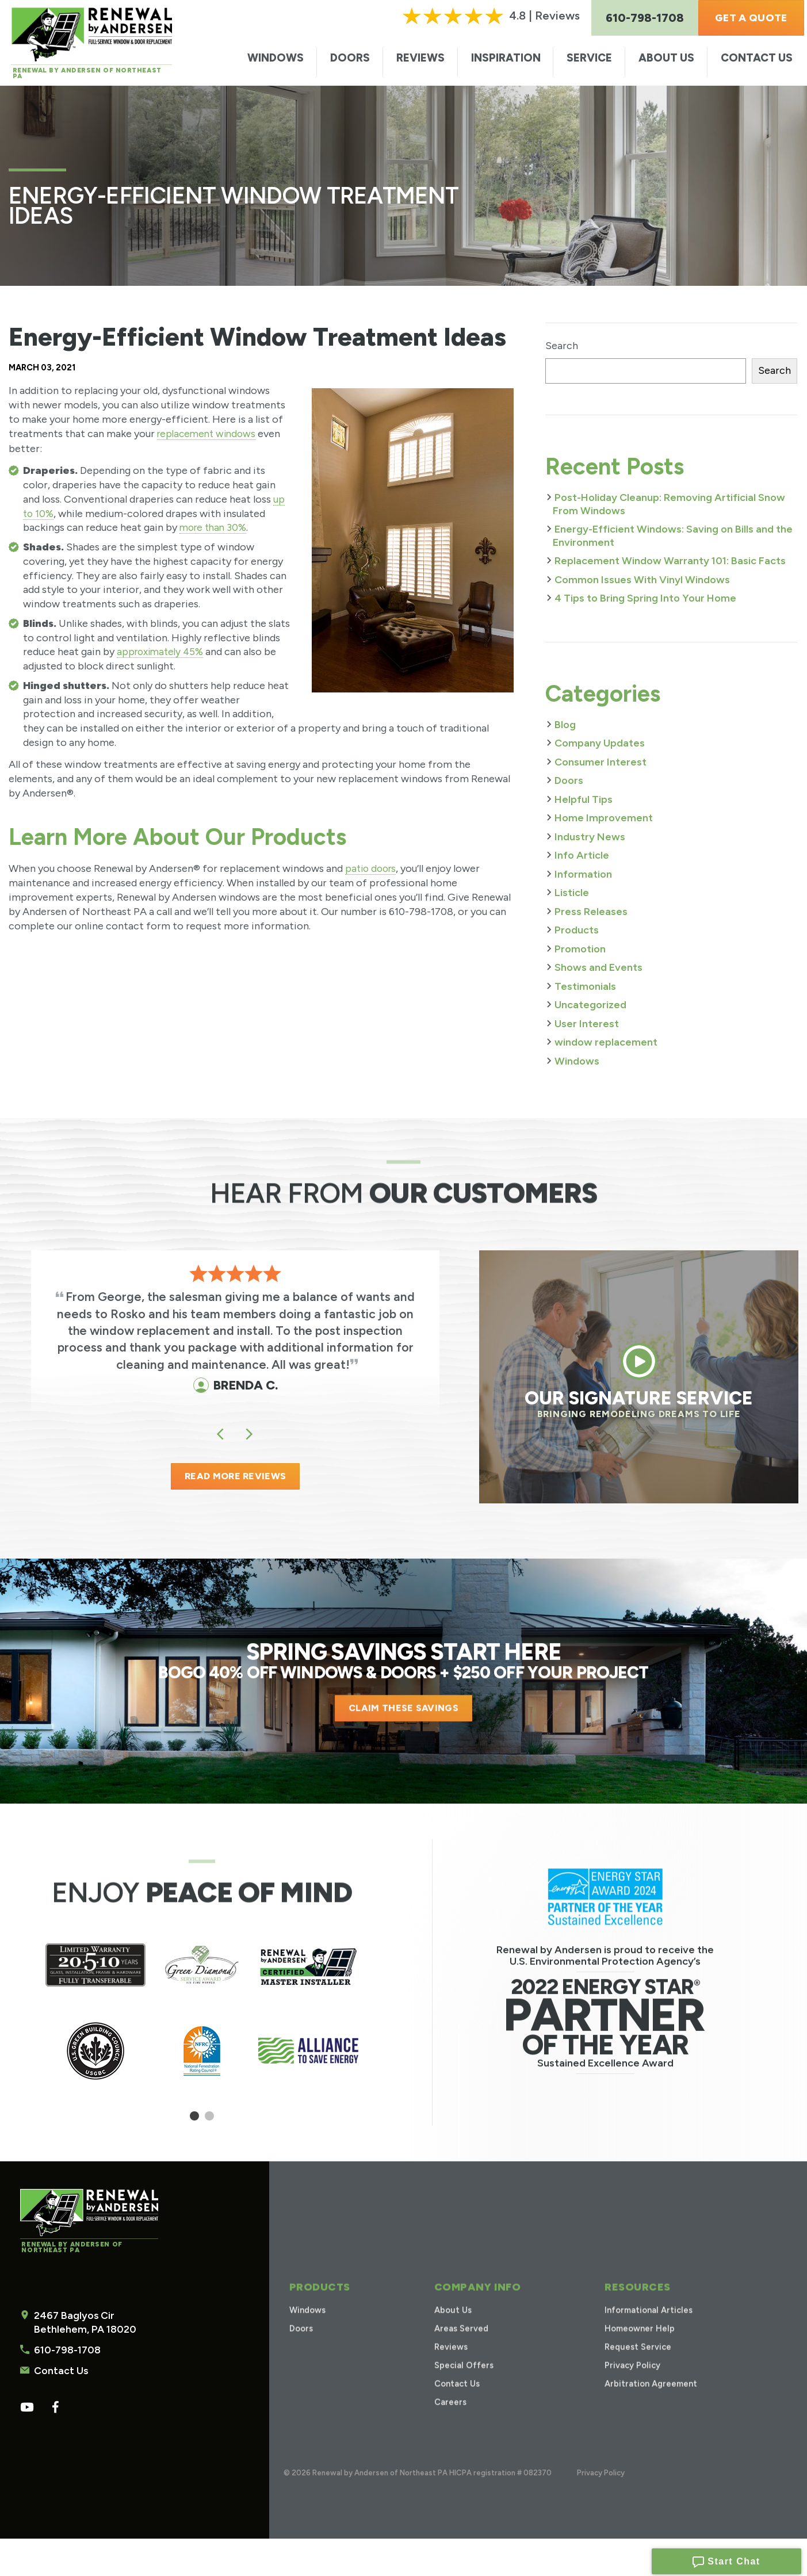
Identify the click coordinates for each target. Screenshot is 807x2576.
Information (583, 874)
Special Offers (463, 2386)
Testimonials (585, 986)
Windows (275, 57)
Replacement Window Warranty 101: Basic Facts (670, 560)
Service (589, 57)
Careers (448, 2423)
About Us (666, 57)
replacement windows (209, 433)
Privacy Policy (629, 2386)
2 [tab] (209, 2124)
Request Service (635, 2368)
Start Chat (726, 2559)
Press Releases (591, 911)
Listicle (571, 892)
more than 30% (214, 527)
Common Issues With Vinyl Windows (642, 579)
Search (561, 345)
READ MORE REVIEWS (235, 1479)
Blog (565, 724)
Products (576, 930)
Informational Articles (646, 2331)
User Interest (586, 1023)
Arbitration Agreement (649, 2404)
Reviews (420, 57)
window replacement (605, 1042)
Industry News (589, 836)
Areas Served (461, 2349)
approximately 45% (162, 651)
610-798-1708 (65, 2442)
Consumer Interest (600, 762)
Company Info (474, 2308)
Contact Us (757, 57)
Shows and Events (598, 967)
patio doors (372, 868)
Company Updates (599, 743)
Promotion (580, 949)
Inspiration (506, 57)
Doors (350, 57)
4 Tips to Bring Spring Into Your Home (645, 598)
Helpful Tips (583, 799)
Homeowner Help (637, 2349)
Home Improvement (603, 818)
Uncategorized (590, 1004)
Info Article (581, 855)
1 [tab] (194, 2124)
